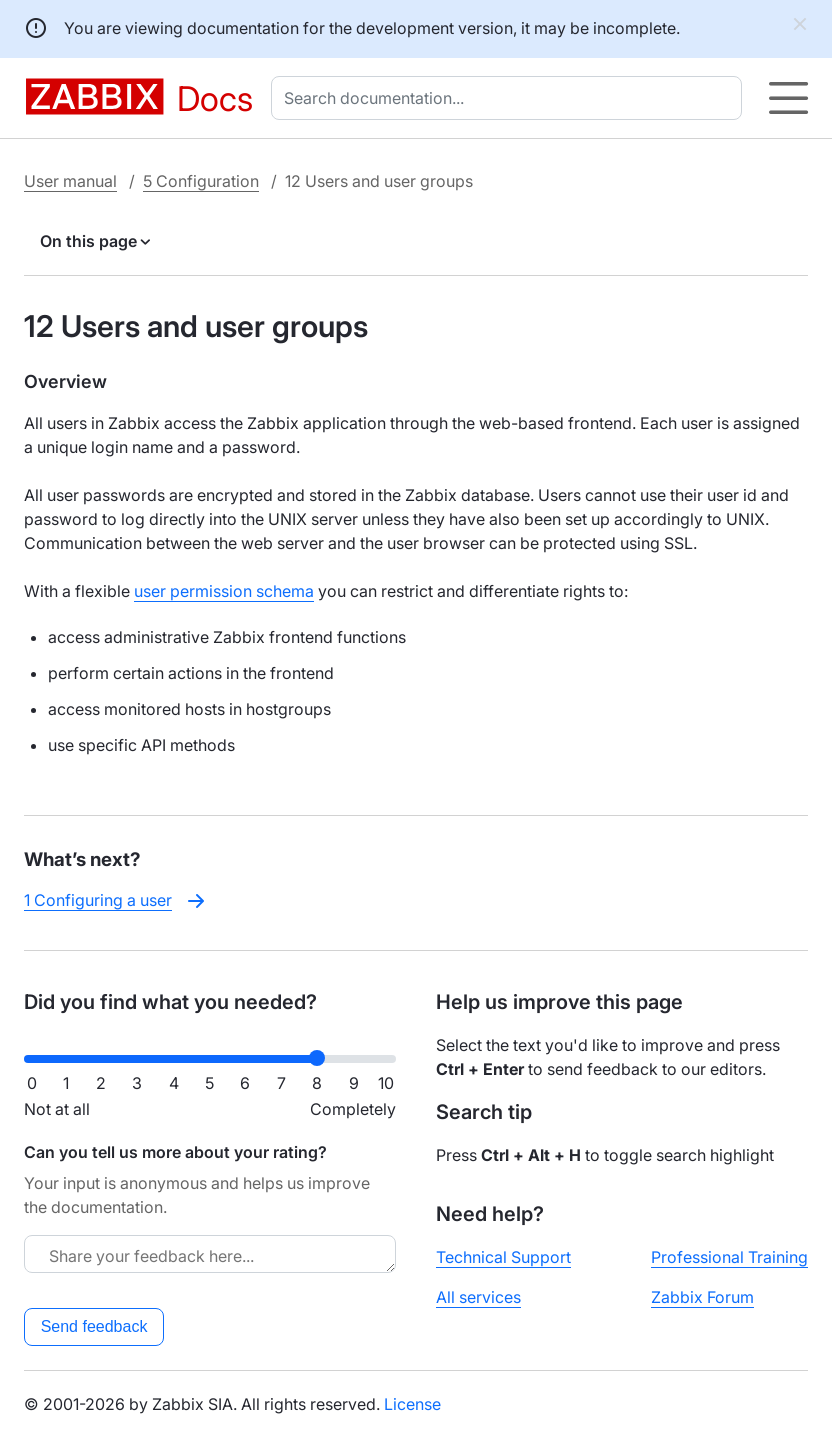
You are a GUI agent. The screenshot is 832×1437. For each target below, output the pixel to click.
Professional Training (729, 1257)
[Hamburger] (788, 98)
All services (478, 1297)
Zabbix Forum (702, 1297)
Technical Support (503, 1257)
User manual (70, 181)
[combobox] (510, 98)
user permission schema (224, 591)
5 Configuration (201, 181)
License (412, 1404)
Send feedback (94, 1326)
